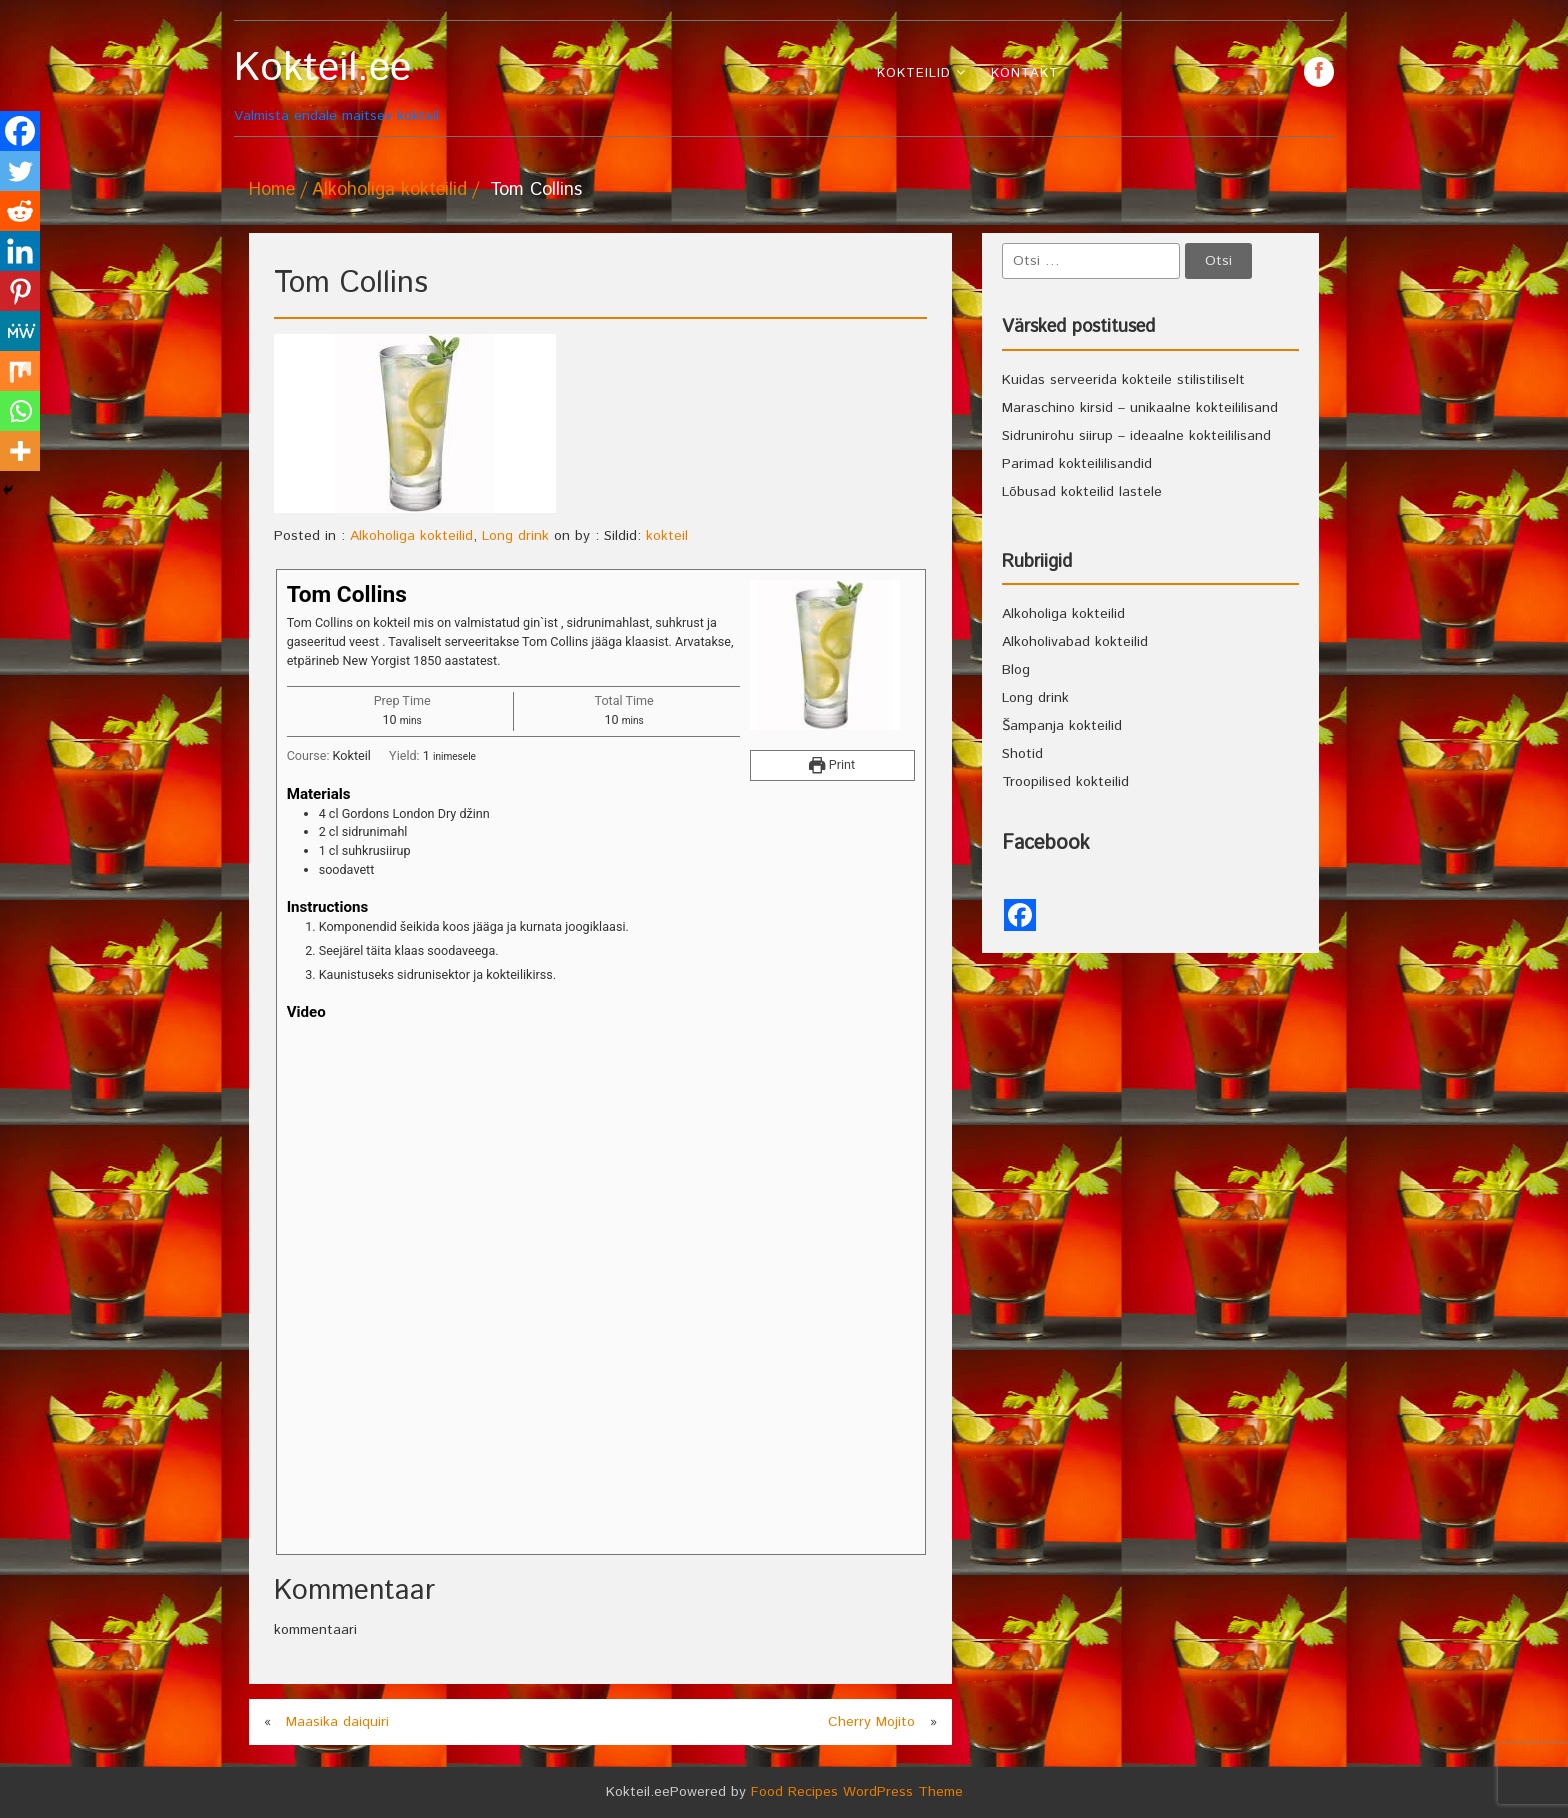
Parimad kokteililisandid (1077, 464)
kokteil (667, 536)
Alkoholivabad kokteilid (1075, 642)
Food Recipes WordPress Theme (857, 1792)
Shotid (1022, 754)
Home (272, 190)
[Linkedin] (20, 251)
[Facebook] (20, 131)
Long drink (515, 536)
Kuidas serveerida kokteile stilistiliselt (1123, 380)
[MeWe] (20, 331)
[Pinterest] (20, 291)
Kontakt (1025, 73)
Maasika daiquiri (337, 1722)
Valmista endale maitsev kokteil (371, 85)
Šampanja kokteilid (1062, 726)
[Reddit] (20, 211)
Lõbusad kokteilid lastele (1082, 492)
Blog (1016, 670)
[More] (20, 451)
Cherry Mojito (871, 1722)
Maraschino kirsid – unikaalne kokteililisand (1140, 408)
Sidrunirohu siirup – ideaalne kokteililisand (1136, 436)
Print (832, 764)
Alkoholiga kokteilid (389, 190)
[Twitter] (20, 171)
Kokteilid (914, 73)
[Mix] (20, 371)
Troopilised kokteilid (1065, 782)
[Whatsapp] (20, 411)
